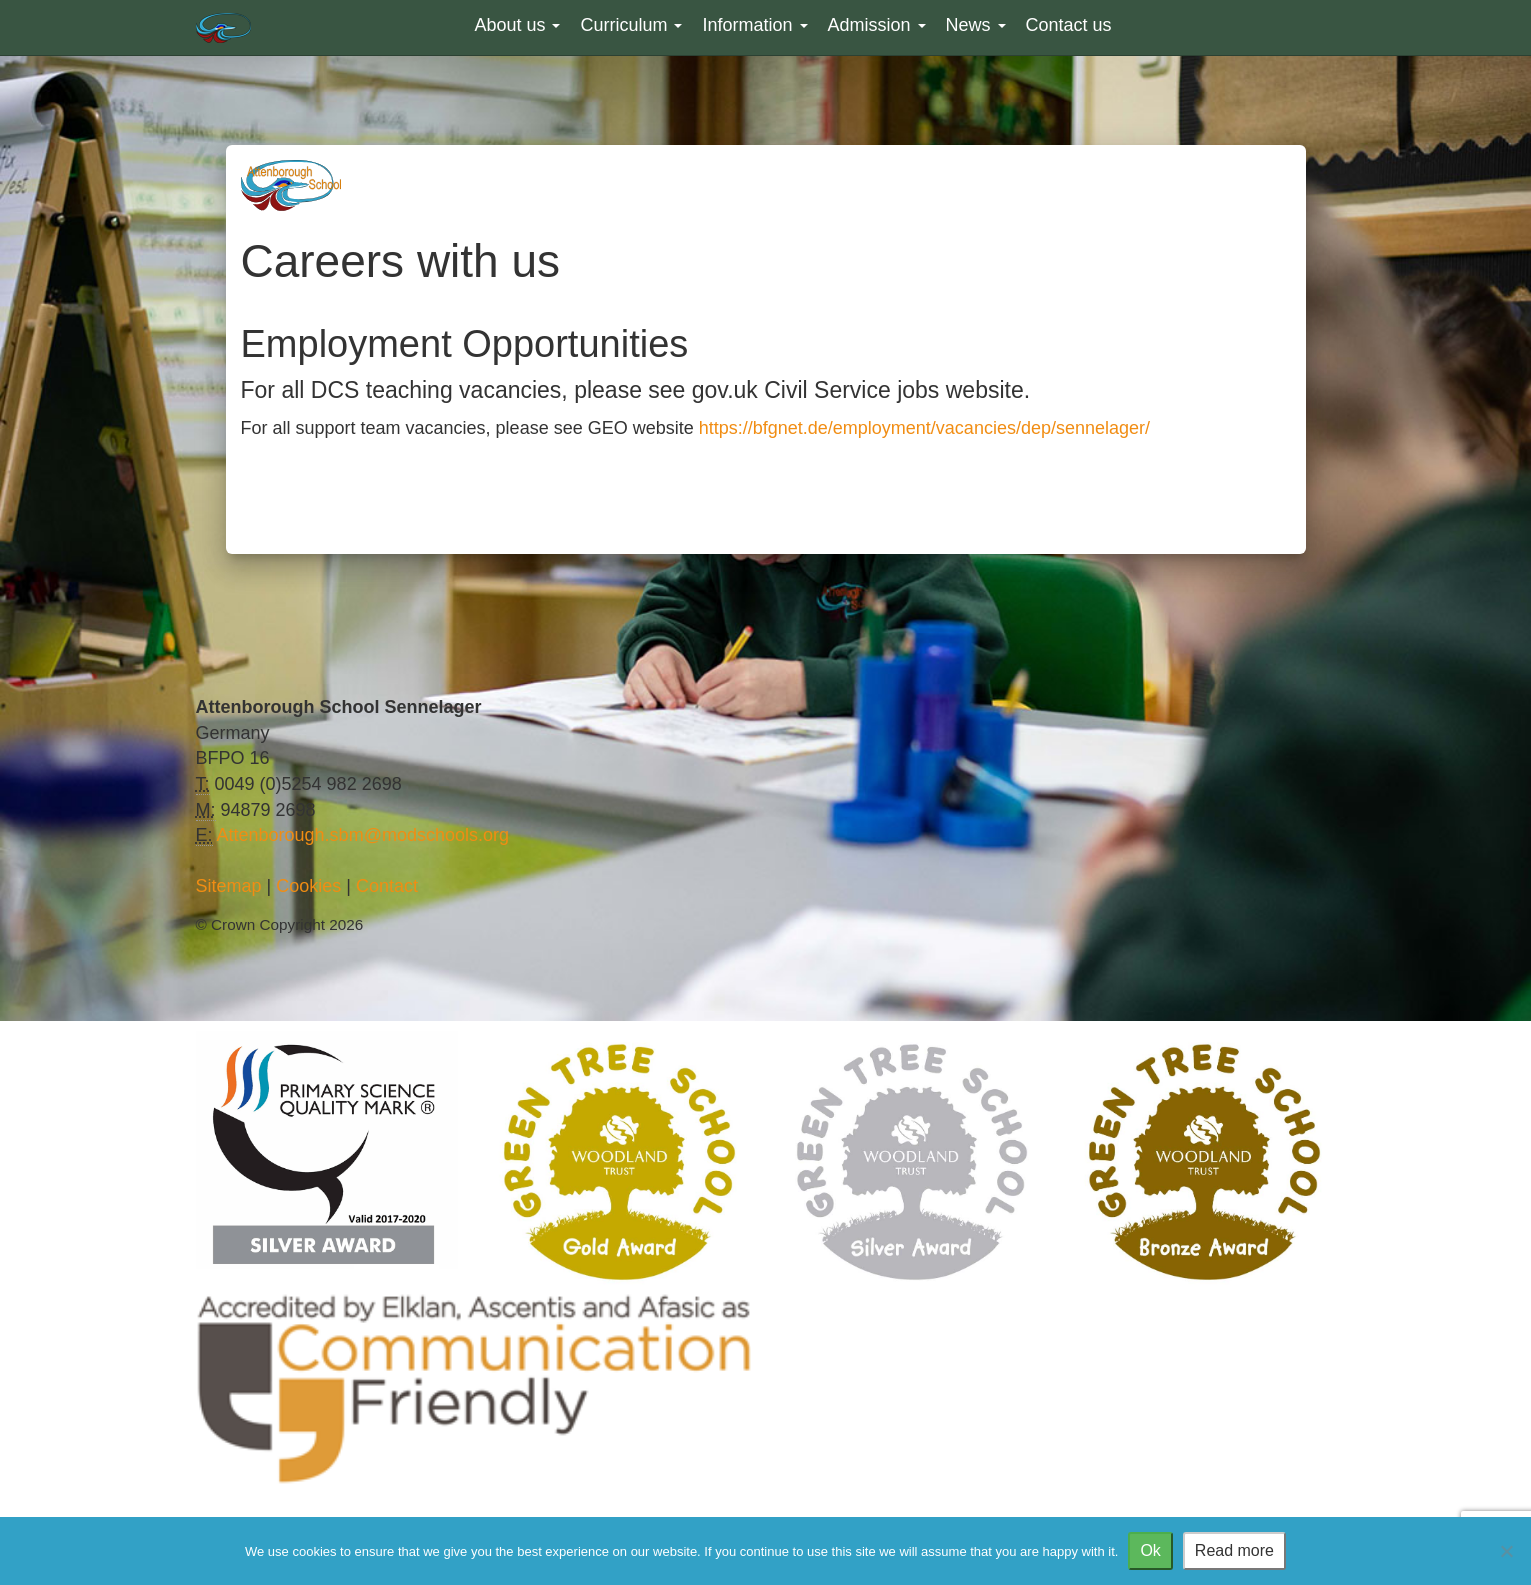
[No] (1506, 1551)
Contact (387, 886)
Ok (1150, 1550)
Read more (1234, 1550)
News (976, 25)
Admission (877, 25)
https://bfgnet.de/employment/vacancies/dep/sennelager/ (924, 428)
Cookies (308, 886)
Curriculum (631, 25)
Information (754, 25)
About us (517, 25)
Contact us (1069, 25)
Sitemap (229, 886)
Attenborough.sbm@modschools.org (363, 835)
